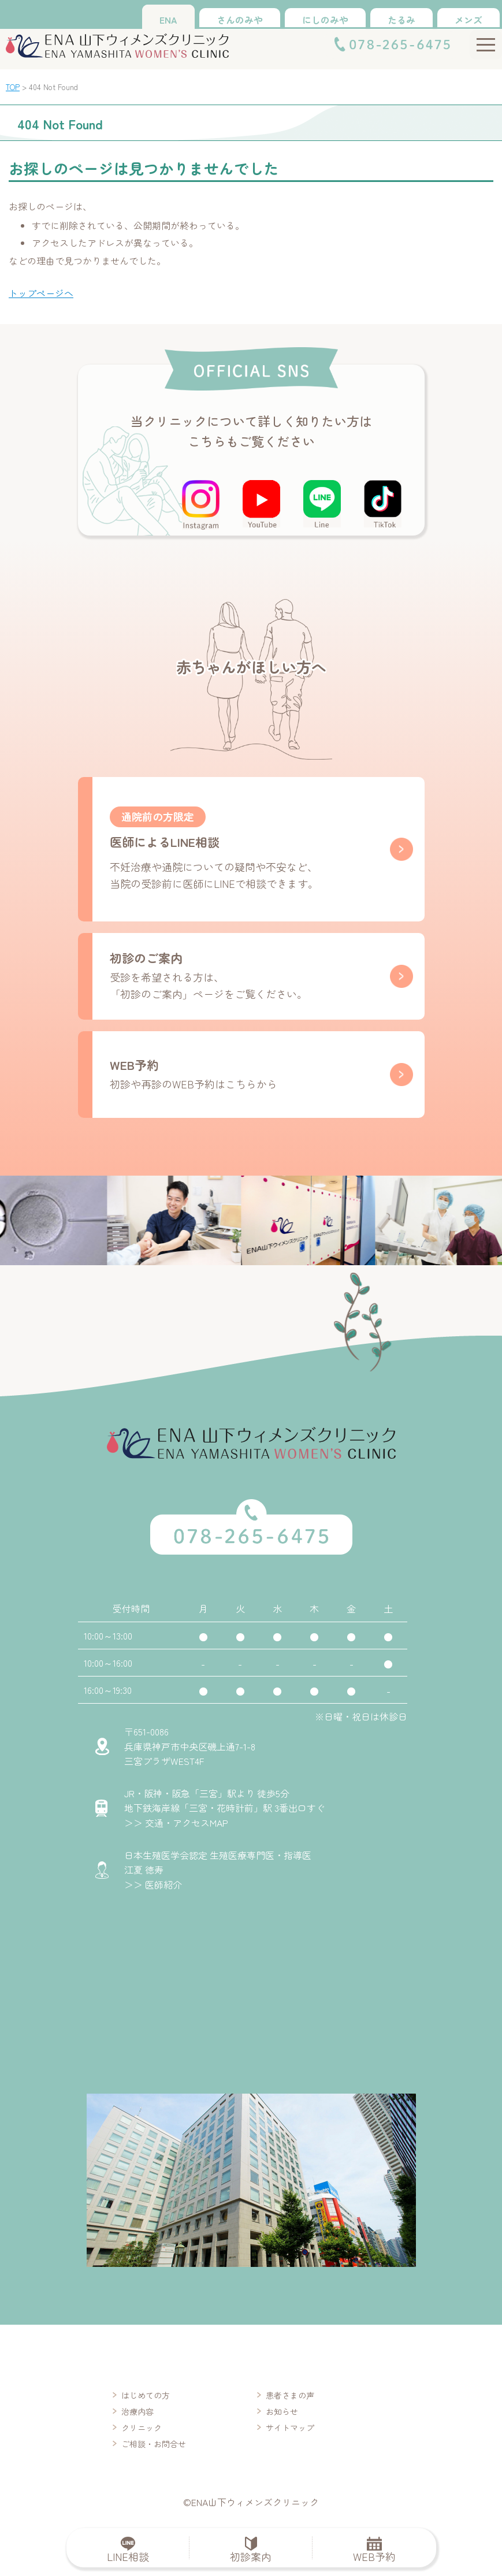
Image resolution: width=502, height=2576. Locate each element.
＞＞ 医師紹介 (153, 1884)
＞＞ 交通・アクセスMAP (176, 1823)
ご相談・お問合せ (153, 2443)
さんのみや (240, 20)
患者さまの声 (290, 2395)
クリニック (141, 2427)
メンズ (468, 20)
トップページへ (41, 293)
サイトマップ (290, 2427)
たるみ (401, 20)
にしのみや (325, 20)
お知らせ (282, 2411)
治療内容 (137, 2411)
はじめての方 (145, 2395)
